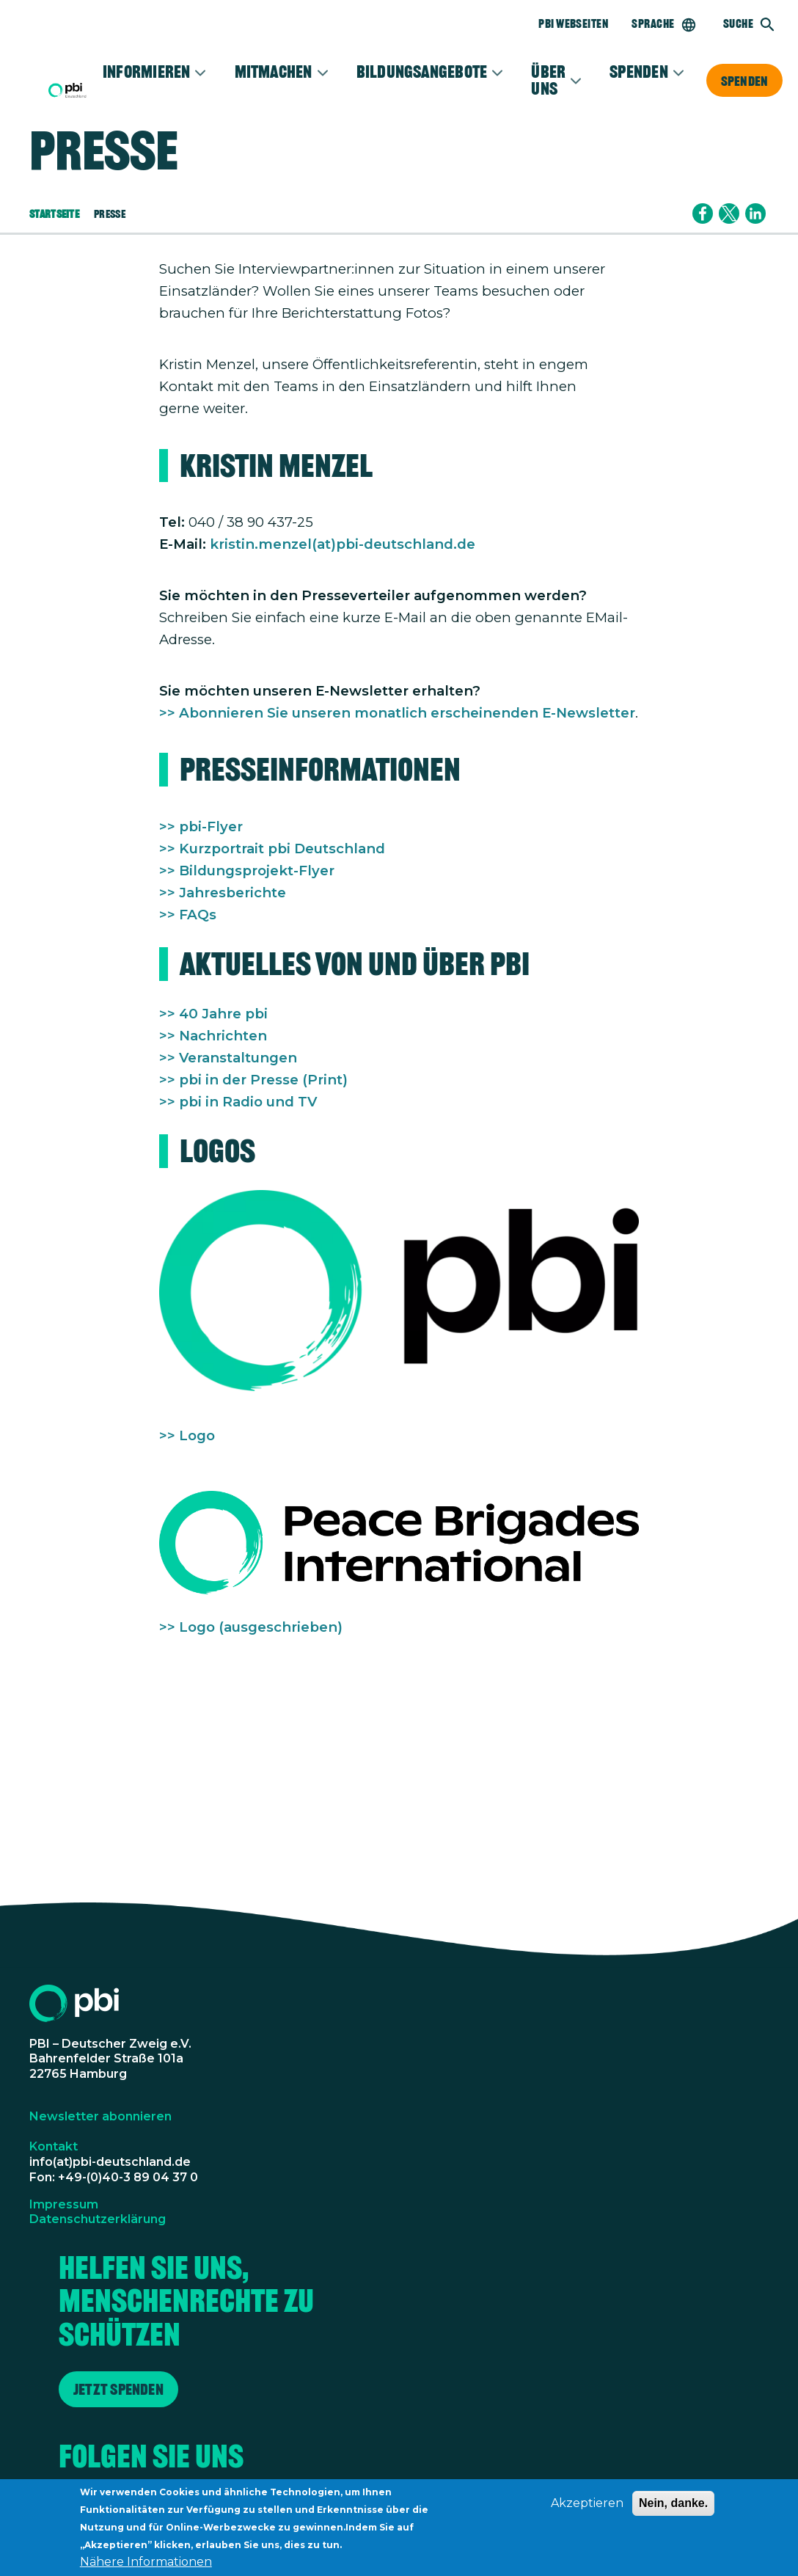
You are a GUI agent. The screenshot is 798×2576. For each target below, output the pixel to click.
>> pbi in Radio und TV (238, 1101)
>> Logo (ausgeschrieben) (251, 1627)
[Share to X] (729, 213)
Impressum (63, 2204)
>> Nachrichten (213, 1035)
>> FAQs (187, 914)
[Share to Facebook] (702, 213)
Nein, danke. (673, 2509)
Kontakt (53, 2146)
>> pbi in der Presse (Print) (253, 1079)
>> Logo (187, 1435)
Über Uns (548, 80)
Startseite (54, 213)
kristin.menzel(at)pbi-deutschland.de (342, 544)
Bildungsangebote (422, 71)
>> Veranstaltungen (228, 1057)
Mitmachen (273, 71)
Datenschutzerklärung (97, 2219)
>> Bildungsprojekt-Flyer (246, 870)
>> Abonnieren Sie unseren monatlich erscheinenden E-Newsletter (397, 712)
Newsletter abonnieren (100, 2116)
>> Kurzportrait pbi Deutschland (272, 848)
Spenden (744, 81)
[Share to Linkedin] (755, 213)
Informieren (146, 71)
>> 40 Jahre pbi (213, 1013)
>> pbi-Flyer (201, 826)
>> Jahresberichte (222, 892)
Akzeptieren (587, 2510)
